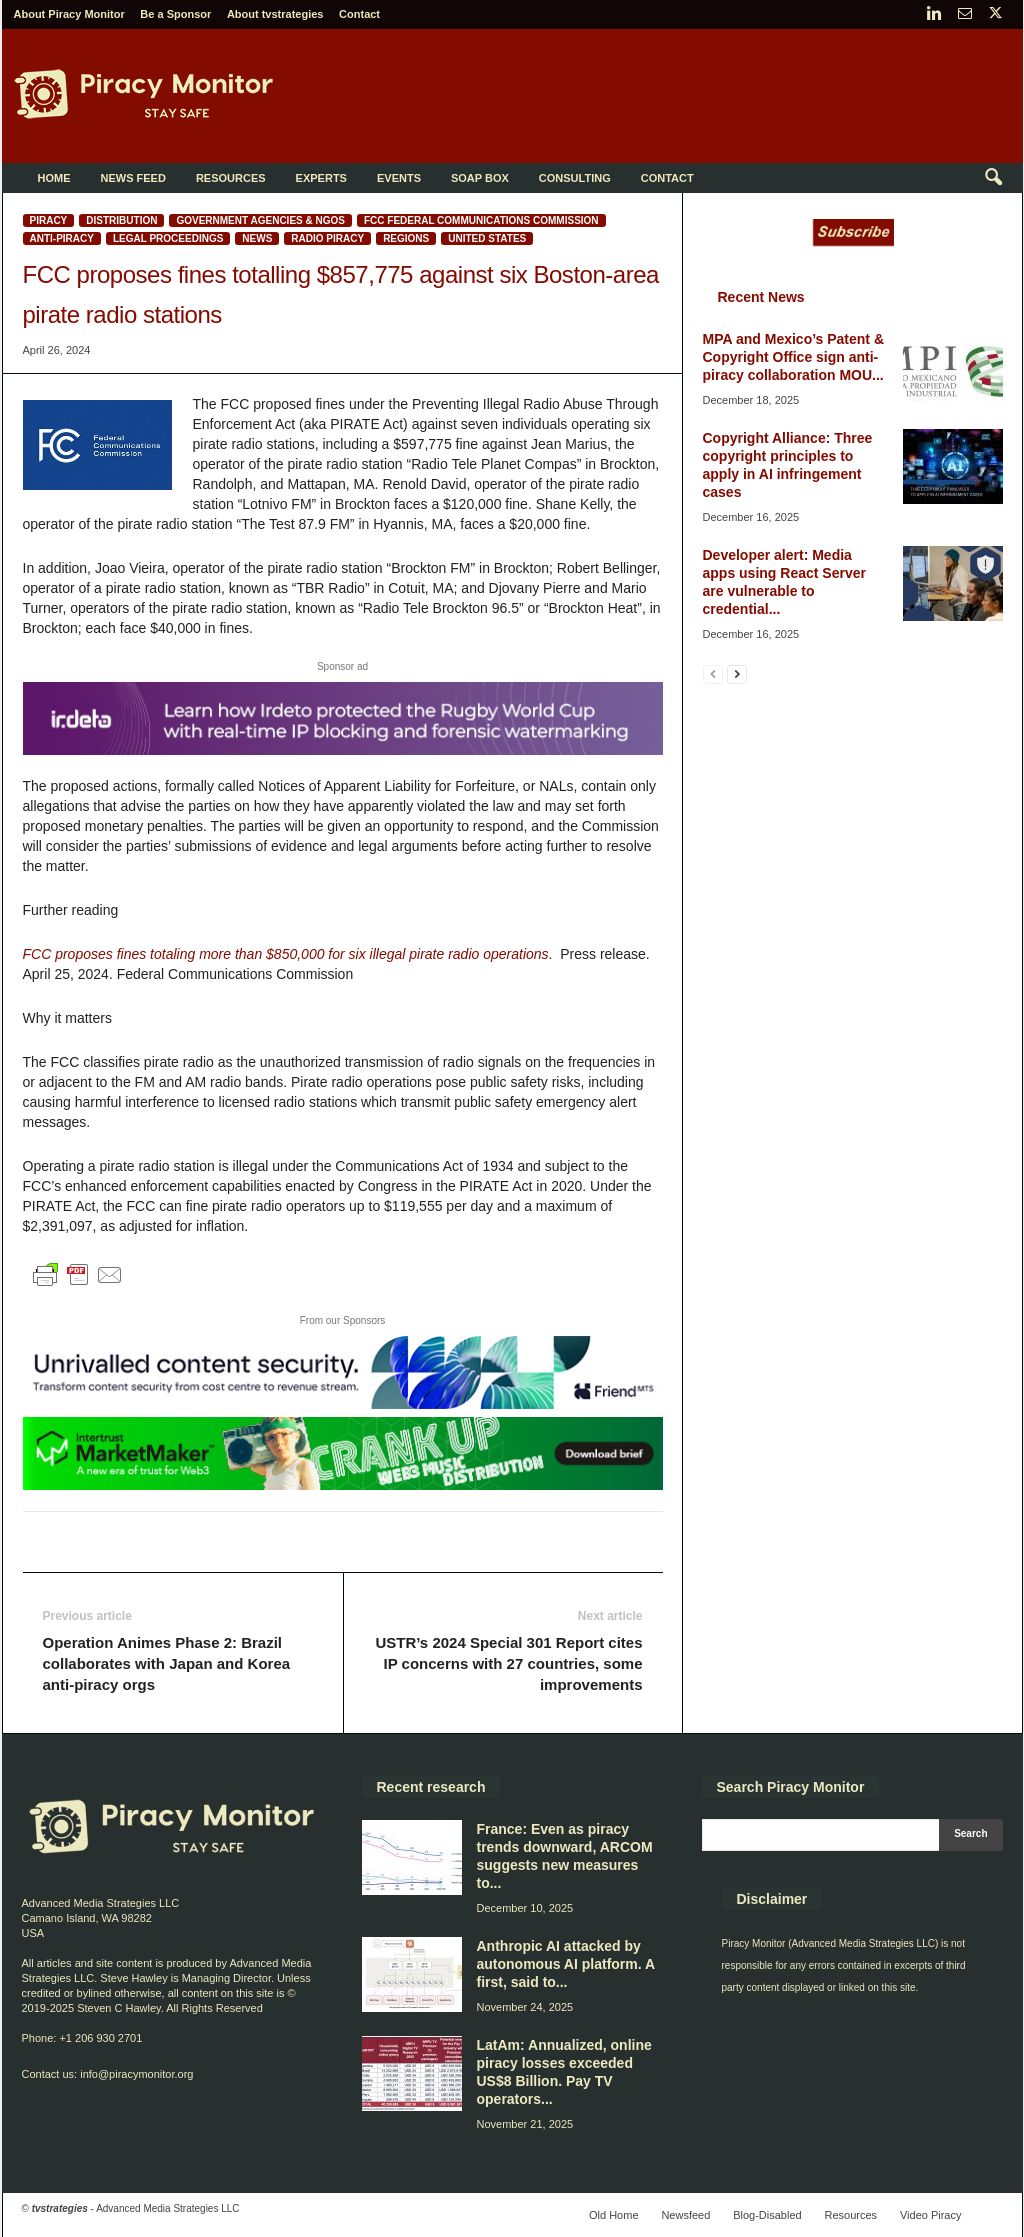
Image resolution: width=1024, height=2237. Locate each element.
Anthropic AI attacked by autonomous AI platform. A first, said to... (566, 1964)
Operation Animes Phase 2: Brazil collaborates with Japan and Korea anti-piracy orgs (167, 1663)
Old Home (614, 2215)
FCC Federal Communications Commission (481, 220)
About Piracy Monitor (69, 14)
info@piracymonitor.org (136, 2074)
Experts (321, 178)
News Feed (133, 178)
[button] (993, 178)
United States (487, 238)
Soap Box (480, 178)
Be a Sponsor (175, 14)
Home (54, 178)
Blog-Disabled (767, 2215)
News (257, 238)
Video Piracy (931, 2215)
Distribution (121, 220)
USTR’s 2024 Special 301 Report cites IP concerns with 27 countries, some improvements (508, 1663)
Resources (231, 178)
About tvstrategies (275, 14)
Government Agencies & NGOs (260, 220)
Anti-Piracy (62, 238)
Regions (406, 238)
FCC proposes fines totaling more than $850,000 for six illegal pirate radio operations (286, 954)
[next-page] (737, 673)
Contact (359, 14)
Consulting (575, 178)
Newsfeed (685, 2215)
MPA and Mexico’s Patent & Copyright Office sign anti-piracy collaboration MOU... (794, 357)
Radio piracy (327, 238)
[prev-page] (713, 673)
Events (399, 178)
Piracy (49, 220)
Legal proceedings (168, 238)
